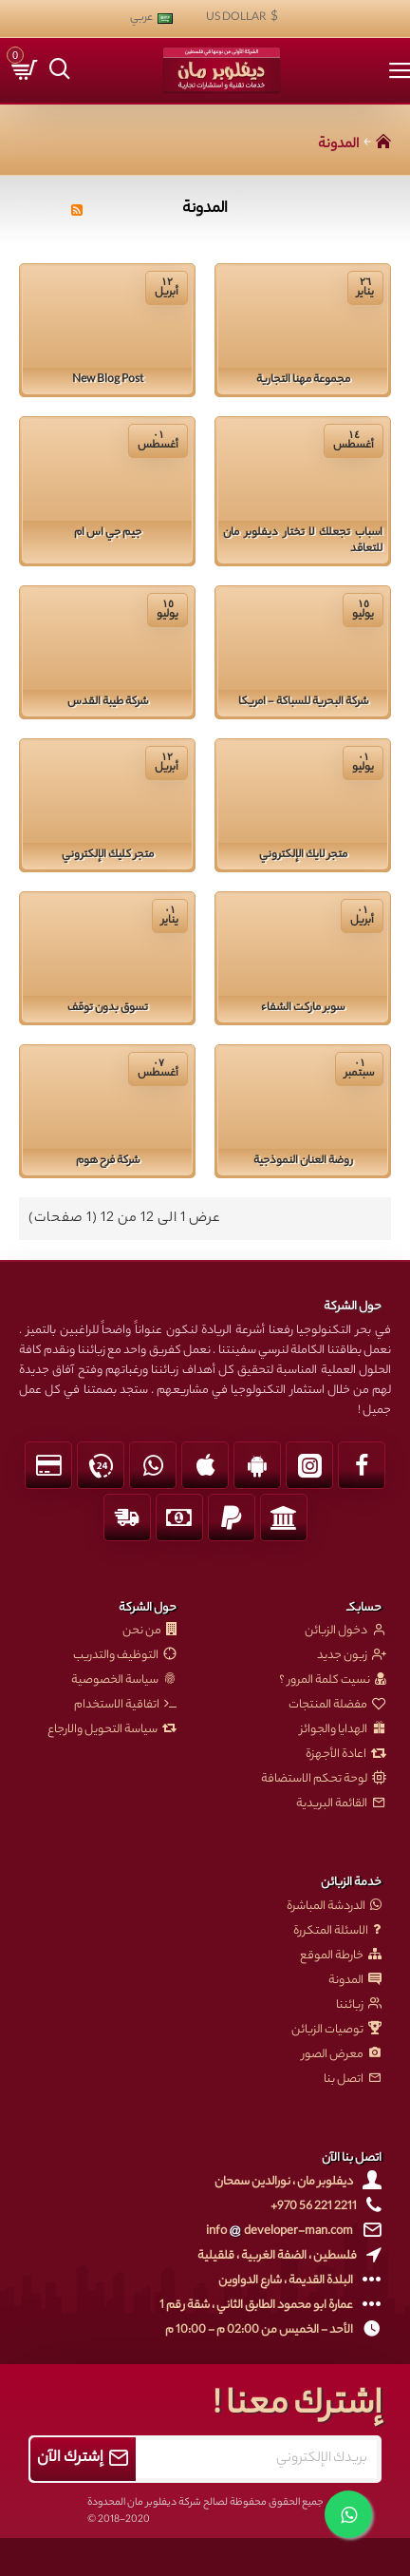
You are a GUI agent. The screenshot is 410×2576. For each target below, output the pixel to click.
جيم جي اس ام (107, 533)
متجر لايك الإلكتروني (303, 856)
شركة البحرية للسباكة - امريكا (303, 703)
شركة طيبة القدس (107, 703)
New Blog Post (107, 380)
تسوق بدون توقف (107, 1009)
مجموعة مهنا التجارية (303, 380)
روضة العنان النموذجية (303, 1162)
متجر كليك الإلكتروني (108, 856)
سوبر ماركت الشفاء (303, 1009)
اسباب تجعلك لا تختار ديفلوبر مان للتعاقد (302, 541)
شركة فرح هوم (108, 1162)
